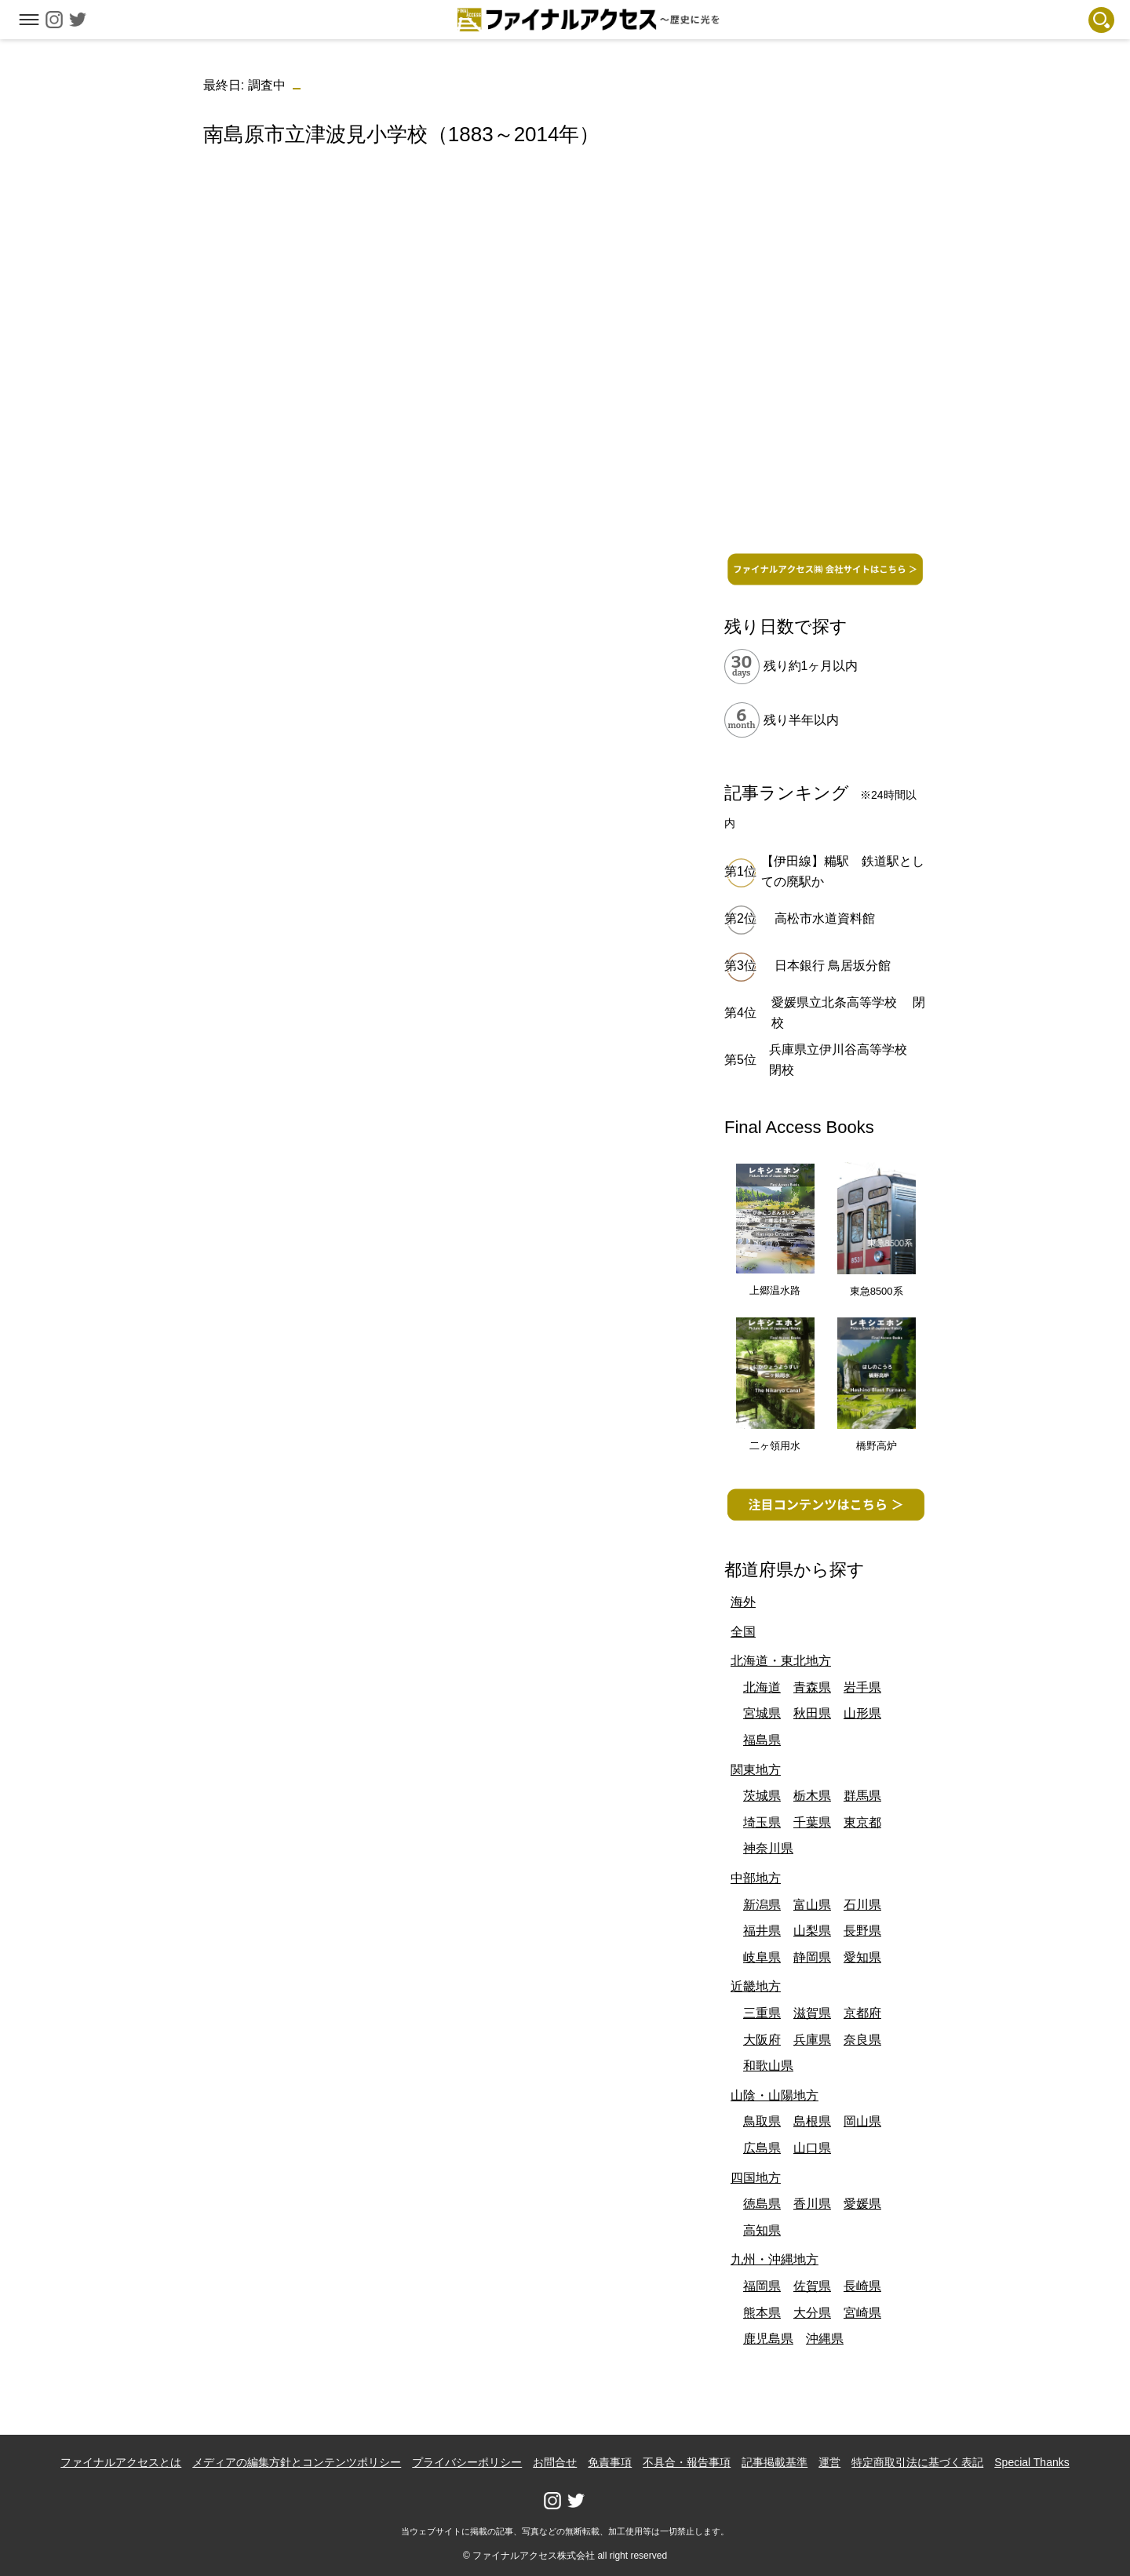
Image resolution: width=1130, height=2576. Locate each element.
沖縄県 (825, 2338)
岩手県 (862, 1687)
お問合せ (555, 2462)
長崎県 (862, 2286)
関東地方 (756, 1769)
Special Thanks (1031, 2462)
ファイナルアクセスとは (120, 2462)
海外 (743, 1602)
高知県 (762, 2230)
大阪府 (762, 2039)
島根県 (812, 2121)
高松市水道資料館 (825, 918)
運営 (829, 2462)
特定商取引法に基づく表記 (917, 2462)
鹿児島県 (768, 2338)
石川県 (862, 1904)
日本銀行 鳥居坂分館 (833, 965)
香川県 (812, 2203)
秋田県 (812, 1713)
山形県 (862, 1713)
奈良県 (862, 2039)
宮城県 (762, 1713)
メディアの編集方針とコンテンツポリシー (296, 2462)
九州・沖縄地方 (774, 2259)
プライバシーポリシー (467, 2462)
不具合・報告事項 (687, 2462)
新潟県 (762, 1904)
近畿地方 (756, 1986)
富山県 (812, 1904)
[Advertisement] (440, 294)
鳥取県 (762, 2121)
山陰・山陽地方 (774, 2095)
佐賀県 (812, 2286)
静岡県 (812, 1957)
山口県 (812, 2148)
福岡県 (762, 2286)
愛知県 (862, 1957)
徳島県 (762, 2203)
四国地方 (756, 2177)
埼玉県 (762, 1822)
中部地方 (756, 1878)
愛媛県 (862, 2203)
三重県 (762, 2013)
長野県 (862, 1930)
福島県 (762, 1740)
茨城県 (762, 1795)
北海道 (762, 1687)
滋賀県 (812, 2013)
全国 (743, 1631)
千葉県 (812, 1822)
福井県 (762, 1930)
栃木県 (812, 1795)
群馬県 (862, 1795)
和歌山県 (768, 2065)
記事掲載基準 (774, 2462)
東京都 (862, 1822)
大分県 (812, 2312)
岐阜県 (762, 1957)
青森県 (812, 1687)
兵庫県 (812, 2039)
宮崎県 (862, 2312)
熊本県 (762, 2312)
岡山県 (862, 2121)
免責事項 (610, 2462)
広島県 (762, 2148)
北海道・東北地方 (781, 1660)
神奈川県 (768, 1848)
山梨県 (812, 1930)
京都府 (862, 2013)
